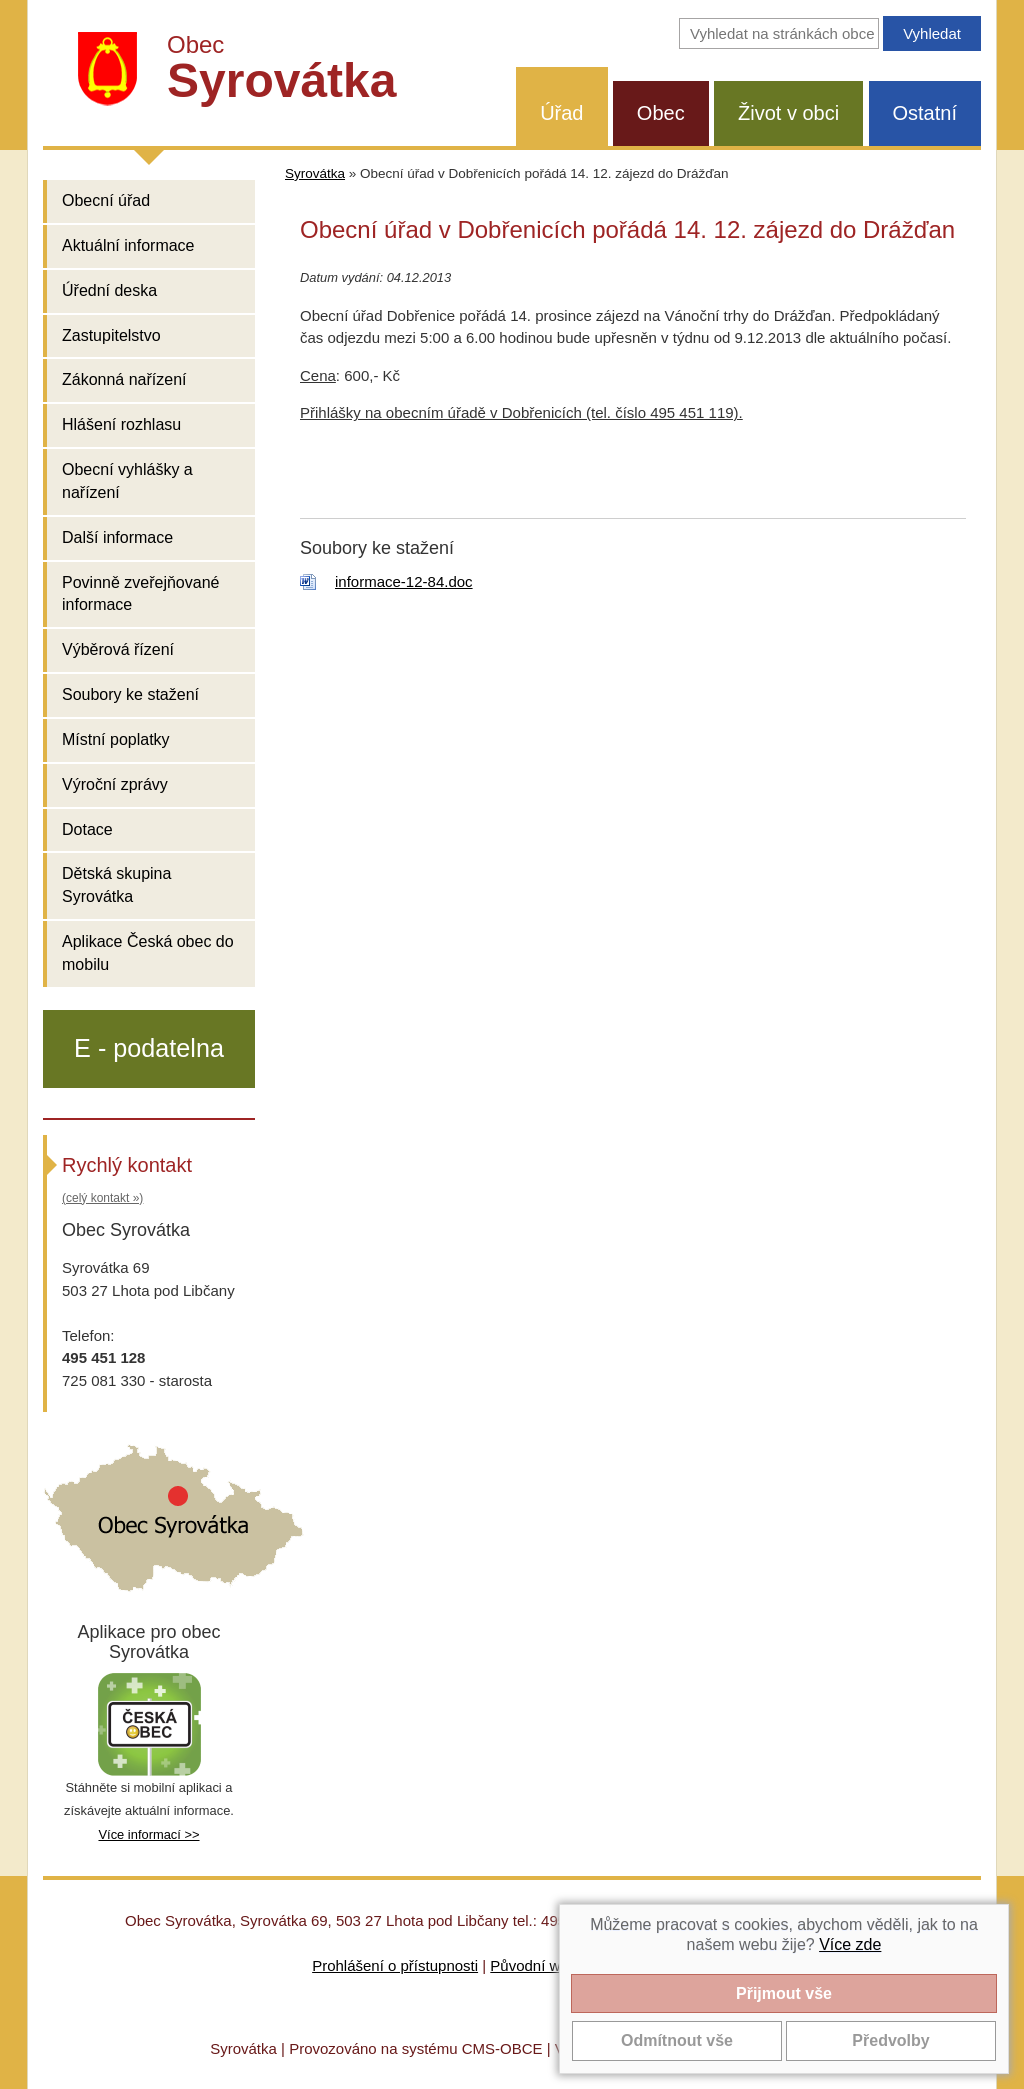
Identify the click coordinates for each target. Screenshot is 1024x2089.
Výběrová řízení (118, 649)
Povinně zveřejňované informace (140, 594)
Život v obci (788, 113)
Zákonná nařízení (124, 379)
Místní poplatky (116, 739)
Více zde (850, 1944)
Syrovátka (315, 173)
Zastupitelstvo (111, 335)
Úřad (561, 113)
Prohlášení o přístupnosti (395, 1965)
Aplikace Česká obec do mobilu (148, 953)
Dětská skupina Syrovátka (116, 885)
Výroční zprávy (115, 784)
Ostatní (925, 113)
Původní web (533, 1965)
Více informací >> (148, 1834)
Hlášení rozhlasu (121, 424)
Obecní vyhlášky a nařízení (127, 481)
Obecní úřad (106, 200)
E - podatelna (149, 1048)
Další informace (117, 537)
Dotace (87, 829)
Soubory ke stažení (130, 694)
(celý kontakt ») (102, 1198)
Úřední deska (109, 290)
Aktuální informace (128, 245)
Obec (661, 113)
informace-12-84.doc (404, 581)
